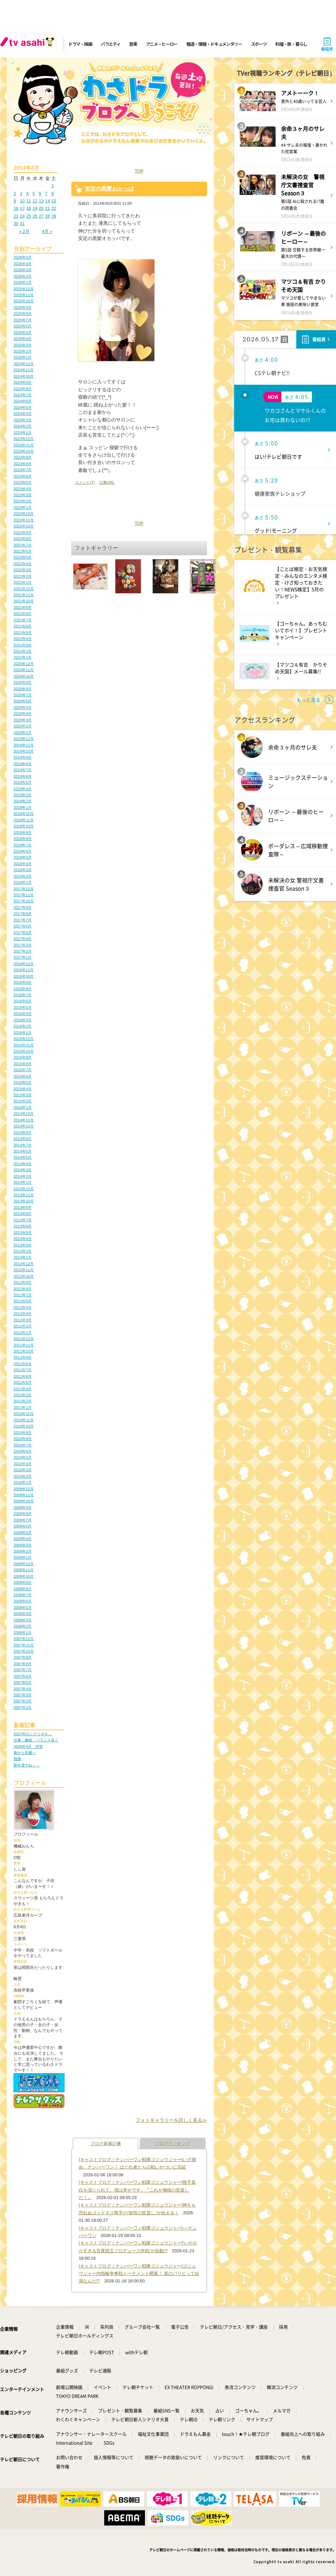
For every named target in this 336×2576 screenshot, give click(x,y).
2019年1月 (23, 807)
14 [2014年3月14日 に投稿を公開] (47, 200)
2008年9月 (23, 1582)
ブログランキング (172, 2143)
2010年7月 (23, 1445)
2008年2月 (23, 1626)
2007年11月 (24, 1645)
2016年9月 (23, 982)
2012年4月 (23, 1314)
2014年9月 (23, 1133)
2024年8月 (23, 389)
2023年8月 (23, 464)
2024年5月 (23, 407)
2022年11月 (24, 520)
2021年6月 (23, 626)
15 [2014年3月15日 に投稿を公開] (53, 200)
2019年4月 (23, 789)
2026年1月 (23, 282)
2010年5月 (23, 1457)
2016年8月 (23, 989)
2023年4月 (23, 489)
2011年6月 (23, 1376)
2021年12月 (24, 589)
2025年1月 (23, 357)
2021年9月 (23, 607)
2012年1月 (23, 1333)
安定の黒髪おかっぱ (109, 189)
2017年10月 (24, 901)
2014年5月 (23, 1157)
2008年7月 (23, 1595)
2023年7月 (23, 470)
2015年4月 (23, 1089)
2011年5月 (23, 1382)
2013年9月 (23, 1207)
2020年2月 (23, 726)
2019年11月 (24, 745)
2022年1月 (23, 582)
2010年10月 (24, 1426)
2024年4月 (23, 414)
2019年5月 (23, 782)
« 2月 (24, 231)
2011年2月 (23, 1401)
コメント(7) (85, 482)
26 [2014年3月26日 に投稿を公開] (35, 216)
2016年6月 (23, 1001)
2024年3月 (23, 420)
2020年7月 (23, 695)
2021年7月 (23, 620)
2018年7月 (23, 845)
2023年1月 (23, 507)
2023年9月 (23, 457)
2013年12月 (24, 1189)
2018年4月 (23, 864)
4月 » (47, 231)
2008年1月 (23, 1633)
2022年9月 (23, 533)
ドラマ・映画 (80, 44)
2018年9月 (23, 833)
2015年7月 (23, 1070)
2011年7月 (23, 1370)
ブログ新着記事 (105, 2143)
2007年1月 (23, 1707)
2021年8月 (23, 614)
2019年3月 (23, 795)
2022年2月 (23, 576)
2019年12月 (24, 739)
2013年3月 (23, 1245)
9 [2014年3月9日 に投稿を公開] (15, 200)
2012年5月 (23, 1307)
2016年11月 (24, 970)
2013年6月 (23, 1226)
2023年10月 (24, 451)
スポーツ (259, 44)
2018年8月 (23, 839)
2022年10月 (24, 526)
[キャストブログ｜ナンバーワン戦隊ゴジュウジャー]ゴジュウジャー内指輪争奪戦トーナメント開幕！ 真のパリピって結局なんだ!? (139, 2273)
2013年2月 (23, 1251)
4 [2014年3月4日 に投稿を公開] (27, 193)
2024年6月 (23, 401)
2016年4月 (23, 1014)
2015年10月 (24, 1051)
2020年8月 (23, 689)
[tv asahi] (28, 44)
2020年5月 (23, 707)
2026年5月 (23, 257)
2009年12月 (24, 1489)
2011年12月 (24, 1339)
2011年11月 (24, 1345)
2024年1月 (23, 433)
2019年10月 (24, 751)
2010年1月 (23, 1482)
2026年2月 (23, 276)
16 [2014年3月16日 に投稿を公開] (16, 208)
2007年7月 (23, 1670)
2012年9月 (23, 1282)
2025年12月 (24, 289)
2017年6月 (23, 926)
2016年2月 (23, 1026)
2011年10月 (24, 1351)
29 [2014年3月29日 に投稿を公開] (53, 216)
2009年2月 (23, 1551)
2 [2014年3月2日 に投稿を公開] (15, 193)
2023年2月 (23, 501)
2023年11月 (24, 445)
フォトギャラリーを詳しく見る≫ (171, 2120)
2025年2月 (23, 351)
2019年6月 (23, 776)
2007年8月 (23, 1664)
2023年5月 (23, 482)
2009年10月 (24, 1501)
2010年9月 (23, 1433)
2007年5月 (23, 1682)
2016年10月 (24, 976)
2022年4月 (23, 564)
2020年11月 (24, 670)
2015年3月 (23, 1095)
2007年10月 (24, 1651)
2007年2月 (23, 1701)
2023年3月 (23, 495)
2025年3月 (23, 345)
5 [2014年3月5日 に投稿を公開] (34, 193)
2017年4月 (23, 939)
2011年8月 (23, 1364)
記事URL (106, 482)
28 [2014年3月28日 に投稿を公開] (47, 216)
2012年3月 (23, 1320)
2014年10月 (24, 1126)
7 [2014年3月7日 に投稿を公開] (46, 193)
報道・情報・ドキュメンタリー (214, 44)
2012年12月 (24, 1264)
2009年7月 (23, 1520)
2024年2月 (23, 426)
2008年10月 (24, 1576)
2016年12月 (24, 964)
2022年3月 (23, 570)
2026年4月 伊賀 (28, 1746)
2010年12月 (24, 1414)
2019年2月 (23, 801)
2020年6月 (23, 701)
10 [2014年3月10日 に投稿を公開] (22, 200)
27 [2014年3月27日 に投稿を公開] (41, 216)
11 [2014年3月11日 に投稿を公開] (28, 200)
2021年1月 (23, 657)
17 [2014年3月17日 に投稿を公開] (22, 208)
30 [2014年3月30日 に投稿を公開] (16, 223)
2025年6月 (23, 326)
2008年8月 (23, 1589)
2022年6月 (23, 551)
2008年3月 (23, 1620)
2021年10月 (24, 601)
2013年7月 (23, 1220)
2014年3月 (23, 1170)
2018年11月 (24, 820)
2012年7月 (23, 1295)
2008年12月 (24, 1564)
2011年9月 (23, 1357)
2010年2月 (23, 1476)
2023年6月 (23, 476)
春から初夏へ (25, 1753)
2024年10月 (24, 376)
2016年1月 (23, 1033)
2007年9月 (23, 1657)
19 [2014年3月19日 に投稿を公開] (35, 208)
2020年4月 (23, 714)
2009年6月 (23, 1526)
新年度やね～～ (27, 1765)
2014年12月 (24, 1114)
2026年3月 (23, 270)
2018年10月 (24, 826)
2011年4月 (23, 1389)
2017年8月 (23, 914)
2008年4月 (23, 1614)
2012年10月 (24, 1276)
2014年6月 (23, 1151)
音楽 (133, 44)
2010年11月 (24, 1420)
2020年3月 (23, 720)
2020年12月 (24, 664)
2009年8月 (23, 1514)
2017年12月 (24, 889)
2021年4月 (23, 639)
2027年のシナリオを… (33, 1734)
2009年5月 (23, 1533)
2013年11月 (24, 1195)
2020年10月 (24, 676)
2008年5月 (23, 1607)
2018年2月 (23, 876)
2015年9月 (23, 1057)
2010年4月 (23, 1464)
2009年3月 (23, 1545)
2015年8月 (23, 1064)
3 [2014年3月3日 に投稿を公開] (21, 193)
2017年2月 (23, 951)
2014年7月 (23, 1145)
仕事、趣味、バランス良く (36, 1740)
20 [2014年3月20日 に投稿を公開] (41, 208)
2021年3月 (23, 645)
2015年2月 (23, 1101)
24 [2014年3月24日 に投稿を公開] (22, 216)
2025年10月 (24, 301)
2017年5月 (23, 933)
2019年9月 (23, 757)
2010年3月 (23, 1470)
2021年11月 (24, 595)
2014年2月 (23, 1176)
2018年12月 (24, 814)
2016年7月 (23, 995)
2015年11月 (24, 1045)
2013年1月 (23, 1257)
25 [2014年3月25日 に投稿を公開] (28, 216)
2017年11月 (24, 895)
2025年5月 (23, 333)
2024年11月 (24, 370)
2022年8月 (23, 539)
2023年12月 (24, 439)
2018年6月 (23, 851)
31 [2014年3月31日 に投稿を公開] (22, 223)
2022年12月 (24, 514)
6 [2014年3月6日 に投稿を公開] (40, 193)
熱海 (17, 1759)
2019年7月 (23, 770)
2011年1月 (23, 1407)
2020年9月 (23, 682)
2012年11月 (24, 1270)
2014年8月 (23, 1139)
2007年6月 (23, 1676)
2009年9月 (23, 1507)
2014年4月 (23, 1164)
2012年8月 (23, 1289)
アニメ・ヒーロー (162, 44)
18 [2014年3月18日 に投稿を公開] (28, 208)
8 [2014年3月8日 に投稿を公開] (52, 193)
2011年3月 (23, 1395)
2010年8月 (23, 1439)
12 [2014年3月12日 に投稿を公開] (35, 200)
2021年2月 (23, 651)
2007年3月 (23, 1695)
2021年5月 (23, 633)
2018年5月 (23, 857)
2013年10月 (24, 1201)
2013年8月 (23, 1214)
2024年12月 (24, 364)
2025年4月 (23, 339)
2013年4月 (23, 1239)
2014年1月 (23, 1182)
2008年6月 (23, 1601)
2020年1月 (23, 733)
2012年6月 (23, 1301)
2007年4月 (23, 1689)
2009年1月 (23, 1557)
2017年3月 (23, 945)
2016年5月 (23, 1007)
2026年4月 (23, 264)
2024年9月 (23, 382)
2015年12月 (24, 1039)
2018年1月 (23, 882)
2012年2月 (23, 1326)
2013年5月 (23, 1233)
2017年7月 (23, 920)
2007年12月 (24, 1639)
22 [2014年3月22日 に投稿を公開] (53, 208)
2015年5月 (23, 1082)
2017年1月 (23, 957)
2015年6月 (23, 1076)
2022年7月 (23, 545)
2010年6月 (23, 1451)
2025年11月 (24, 295)
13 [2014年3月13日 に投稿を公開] (41, 200)
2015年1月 (23, 1107)
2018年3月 (23, 870)
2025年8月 (23, 314)
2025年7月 (23, 320)
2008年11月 (24, 1570)
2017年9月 (23, 907)
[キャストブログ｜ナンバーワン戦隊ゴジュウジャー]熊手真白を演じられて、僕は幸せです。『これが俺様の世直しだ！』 (137, 2190)
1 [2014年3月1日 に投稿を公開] (52, 185)
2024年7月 (23, 395)
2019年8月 (23, 764)
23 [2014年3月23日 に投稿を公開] (16, 216)
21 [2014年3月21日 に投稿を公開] (47, 208)
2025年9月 (23, 307)
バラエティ (110, 44)
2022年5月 (23, 557)
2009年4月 (23, 1539)
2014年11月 (24, 1120)
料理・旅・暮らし (291, 44)
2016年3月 (23, 1020)
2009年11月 (24, 1495)
